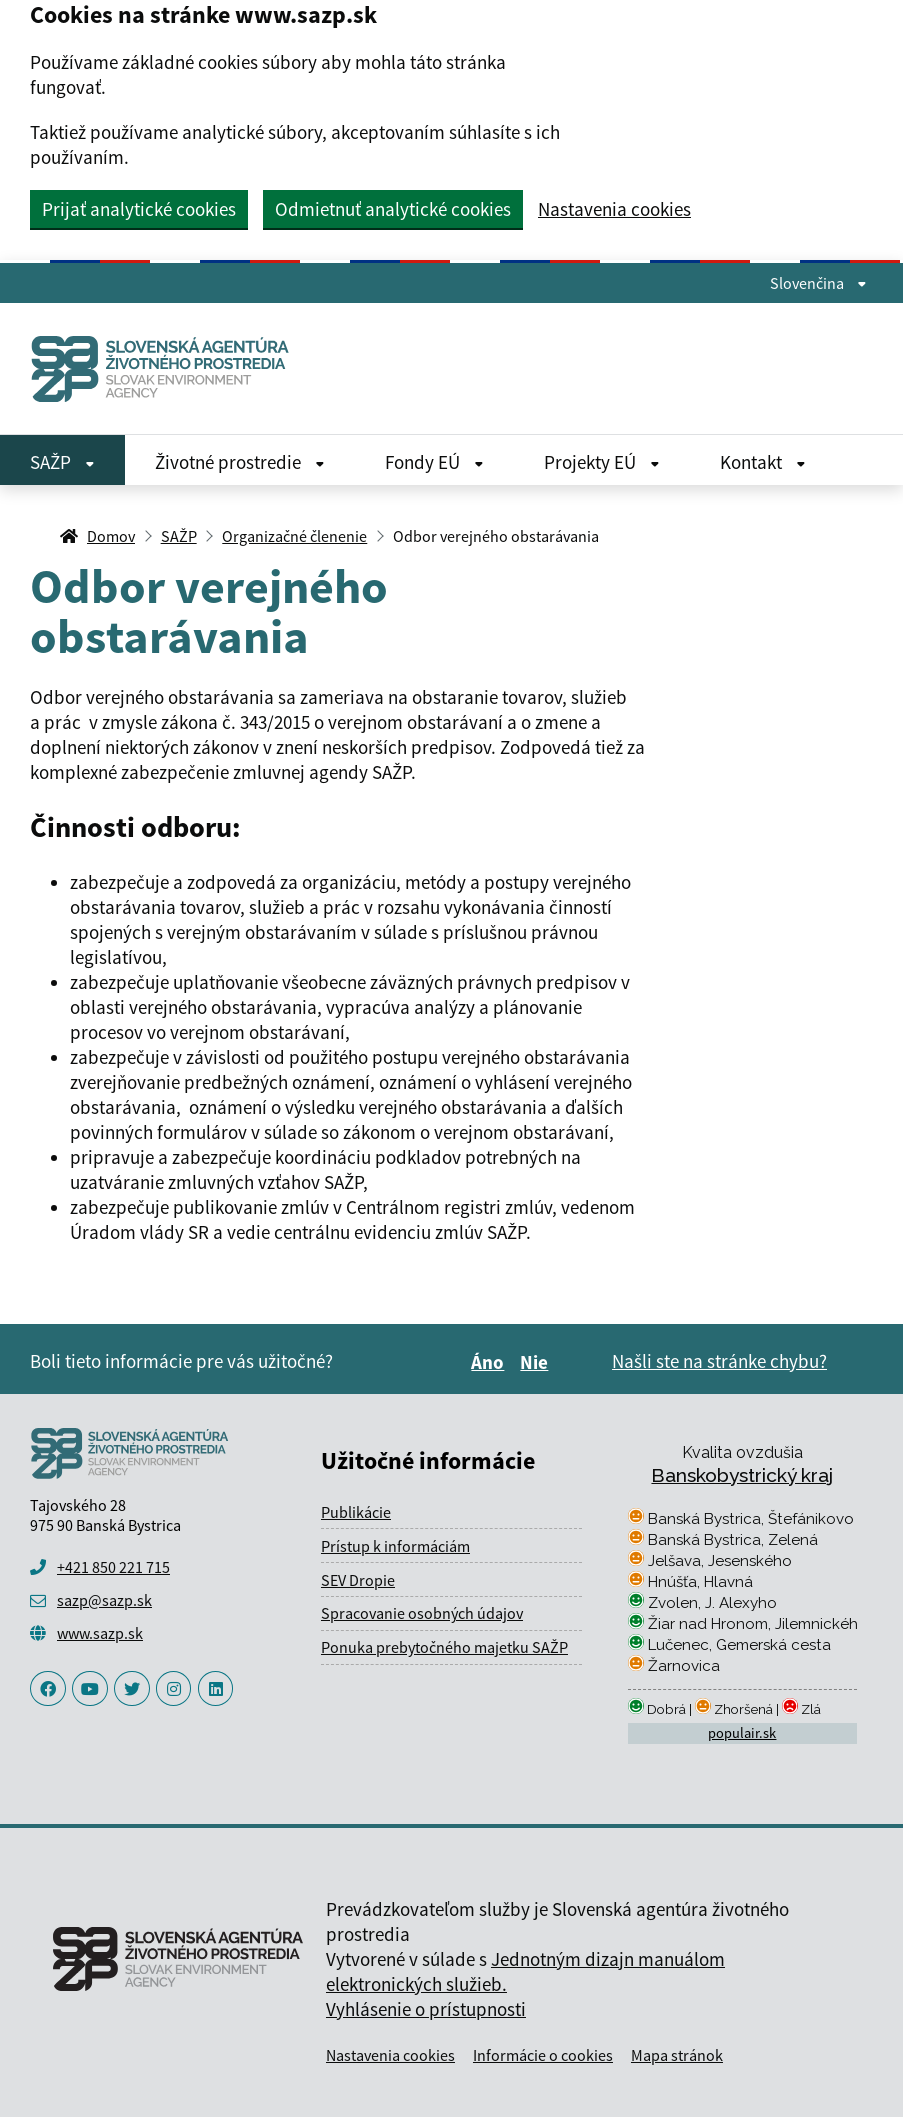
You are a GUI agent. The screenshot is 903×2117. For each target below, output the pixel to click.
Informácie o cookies (543, 2055)
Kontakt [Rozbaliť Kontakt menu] (763, 462)
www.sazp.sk (100, 1633)
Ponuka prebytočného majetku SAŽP (444, 1647)
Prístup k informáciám (395, 1546)
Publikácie (356, 1512)
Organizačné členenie (294, 536)
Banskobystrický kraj (742, 1475)
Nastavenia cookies (614, 209)
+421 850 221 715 (113, 1567)
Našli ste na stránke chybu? (719, 1361)
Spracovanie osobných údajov (422, 1613)
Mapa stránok (677, 2055)
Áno (490, 1362)
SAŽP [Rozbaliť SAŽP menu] (62, 462)
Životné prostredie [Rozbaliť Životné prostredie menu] (240, 462)
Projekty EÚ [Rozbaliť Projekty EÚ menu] (602, 462)
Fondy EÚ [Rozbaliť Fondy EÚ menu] (434, 462)
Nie (537, 1362)
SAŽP (179, 536)
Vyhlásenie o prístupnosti (426, 2009)
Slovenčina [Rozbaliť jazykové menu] (818, 283)
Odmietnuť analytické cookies (393, 209)
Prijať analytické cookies (139, 209)
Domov (111, 536)
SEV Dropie (358, 1580)
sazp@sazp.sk (104, 1600)
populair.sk (742, 1733)
